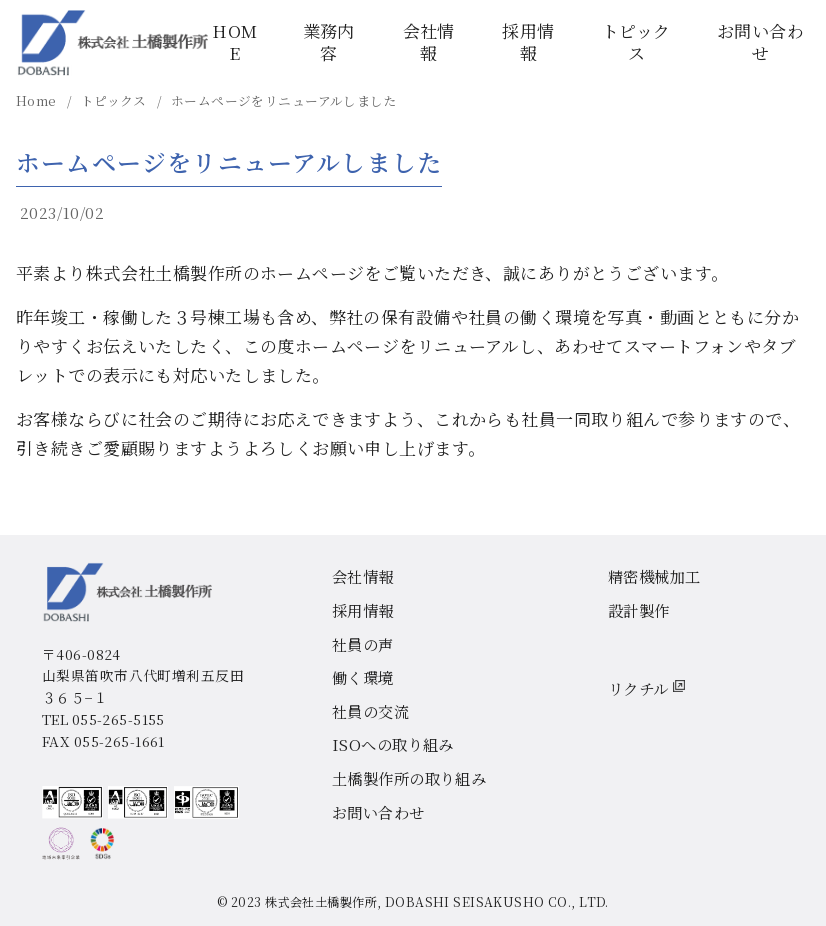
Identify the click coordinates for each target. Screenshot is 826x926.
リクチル (646, 686)
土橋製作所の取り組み (409, 778)
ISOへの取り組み (393, 744)
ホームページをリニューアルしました (284, 100)
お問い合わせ (760, 41)
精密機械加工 (654, 576)
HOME (234, 41)
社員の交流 (370, 711)
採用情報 (528, 41)
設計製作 (639, 610)
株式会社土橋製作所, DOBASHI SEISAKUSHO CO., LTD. (437, 902)
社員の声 (363, 644)
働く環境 (363, 677)
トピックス (636, 41)
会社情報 (429, 41)
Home (38, 100)
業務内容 (329, 41)
